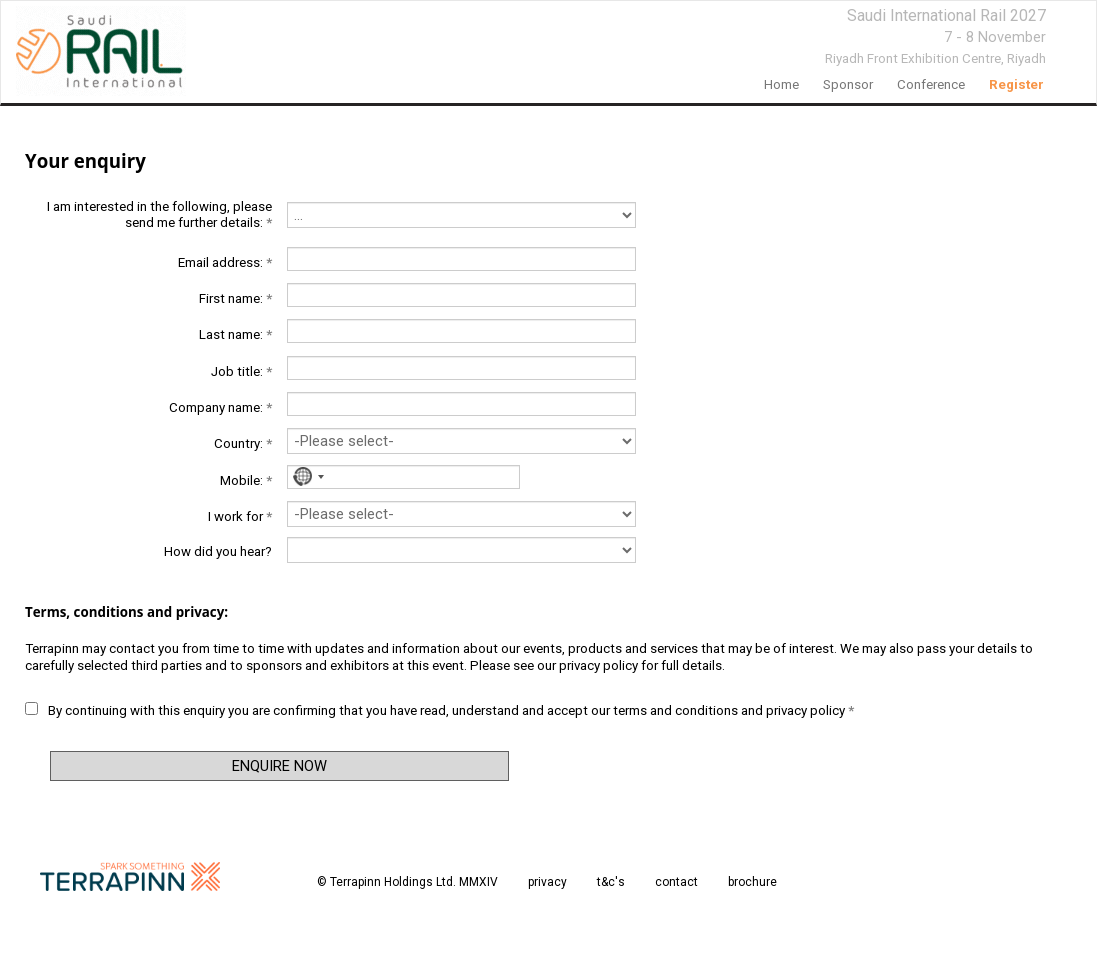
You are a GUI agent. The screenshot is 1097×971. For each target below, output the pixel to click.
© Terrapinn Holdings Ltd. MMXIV (407, 882)
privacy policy (598, 665)
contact (676, 882)
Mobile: (246, 480)
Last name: (235, 334)
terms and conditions (675, 710)
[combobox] (305, 477)
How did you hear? (218, 551)
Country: (243, 443)
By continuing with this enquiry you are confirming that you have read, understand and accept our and (439, 710)
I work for (240, 516)
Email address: (225, 262)
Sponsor (848, 84)
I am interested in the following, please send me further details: (159, 214)
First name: (235, 298)
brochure (752, 882)
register (1016, 84)
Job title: (241, 371)
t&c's (611, 882)
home (781, 84)
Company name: (220, 407)
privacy (547, 882)
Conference (931, 84)
